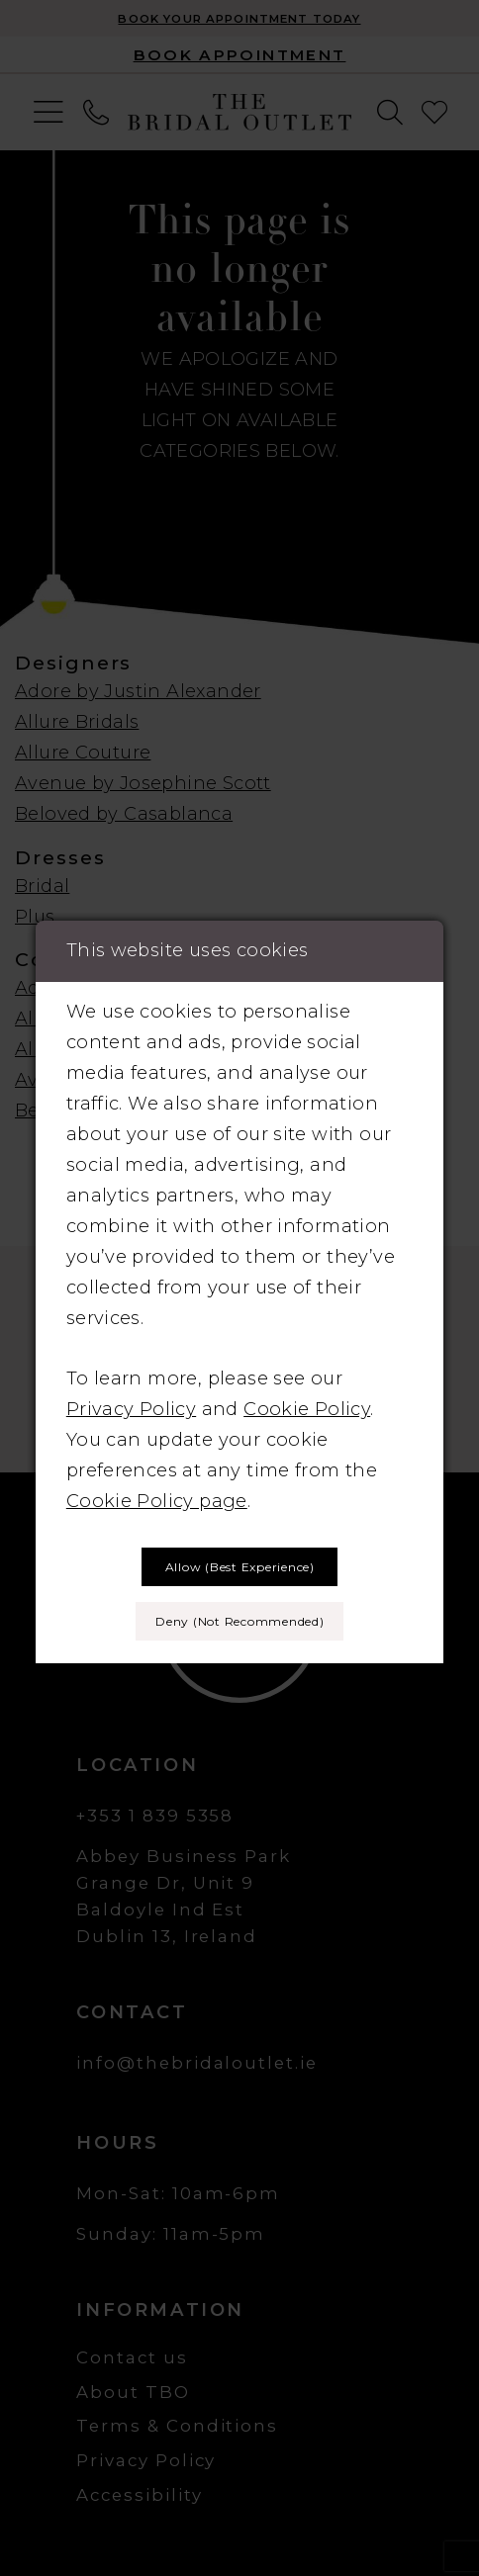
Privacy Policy (131, 1409)
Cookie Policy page (156, 1501)
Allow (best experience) (239, 1566)
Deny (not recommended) (240, 1621)
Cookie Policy (306, 1409)
